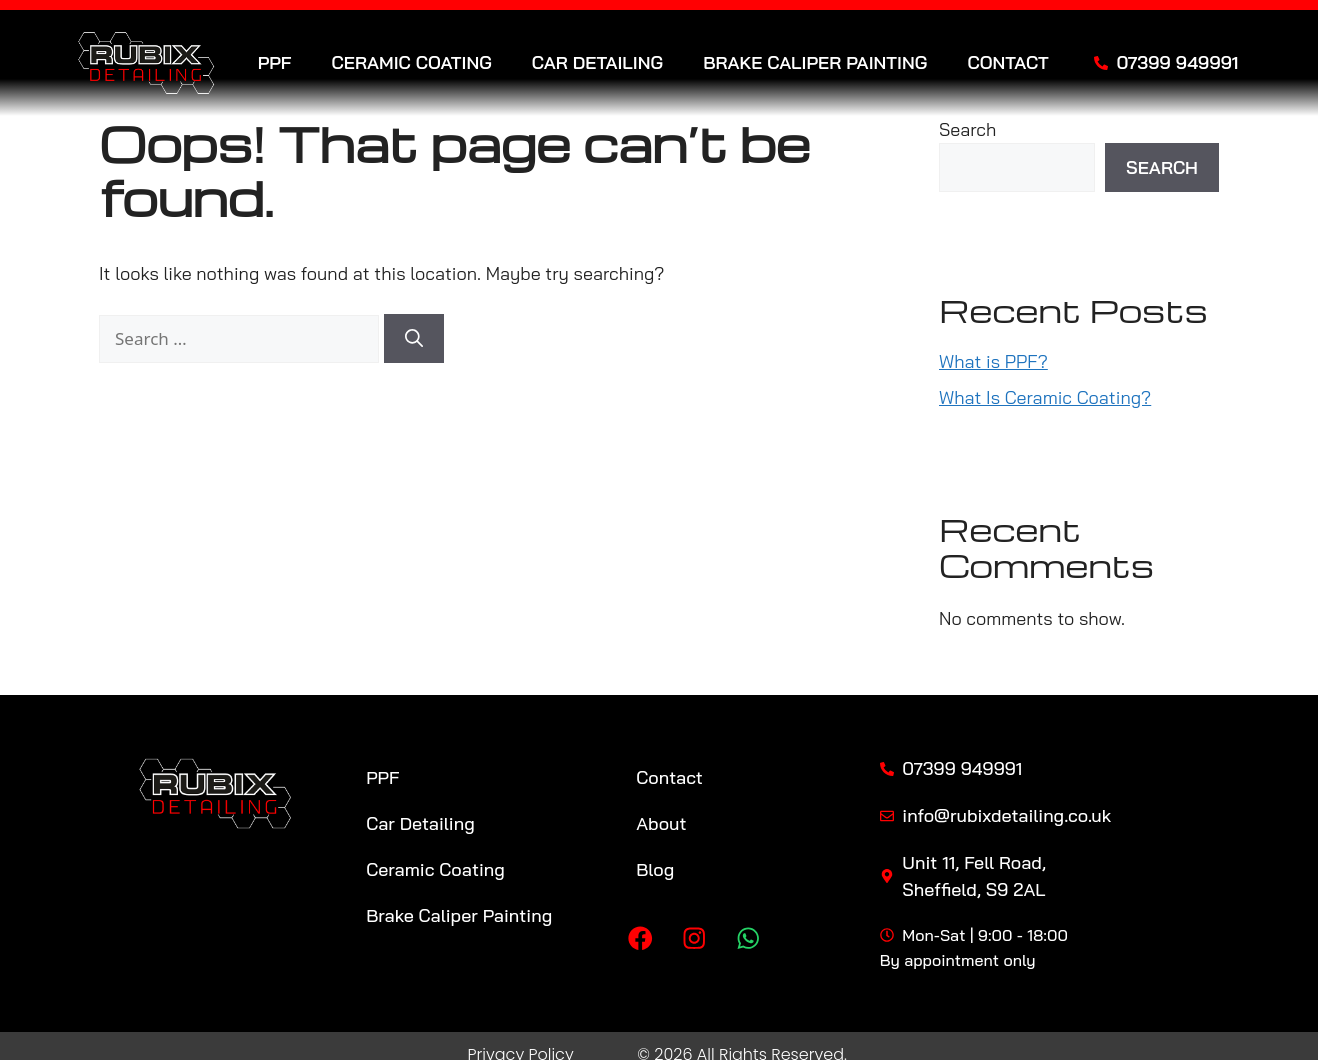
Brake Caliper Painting (815, 63)
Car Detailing (597, 63)
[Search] (414, 338)
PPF (275, 63)
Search (967, 129)
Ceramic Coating (412, 63)
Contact (1007, 63)
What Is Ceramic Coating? (1045, 397)
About (661, 823)
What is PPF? (993, 361)
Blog (655, 869)
